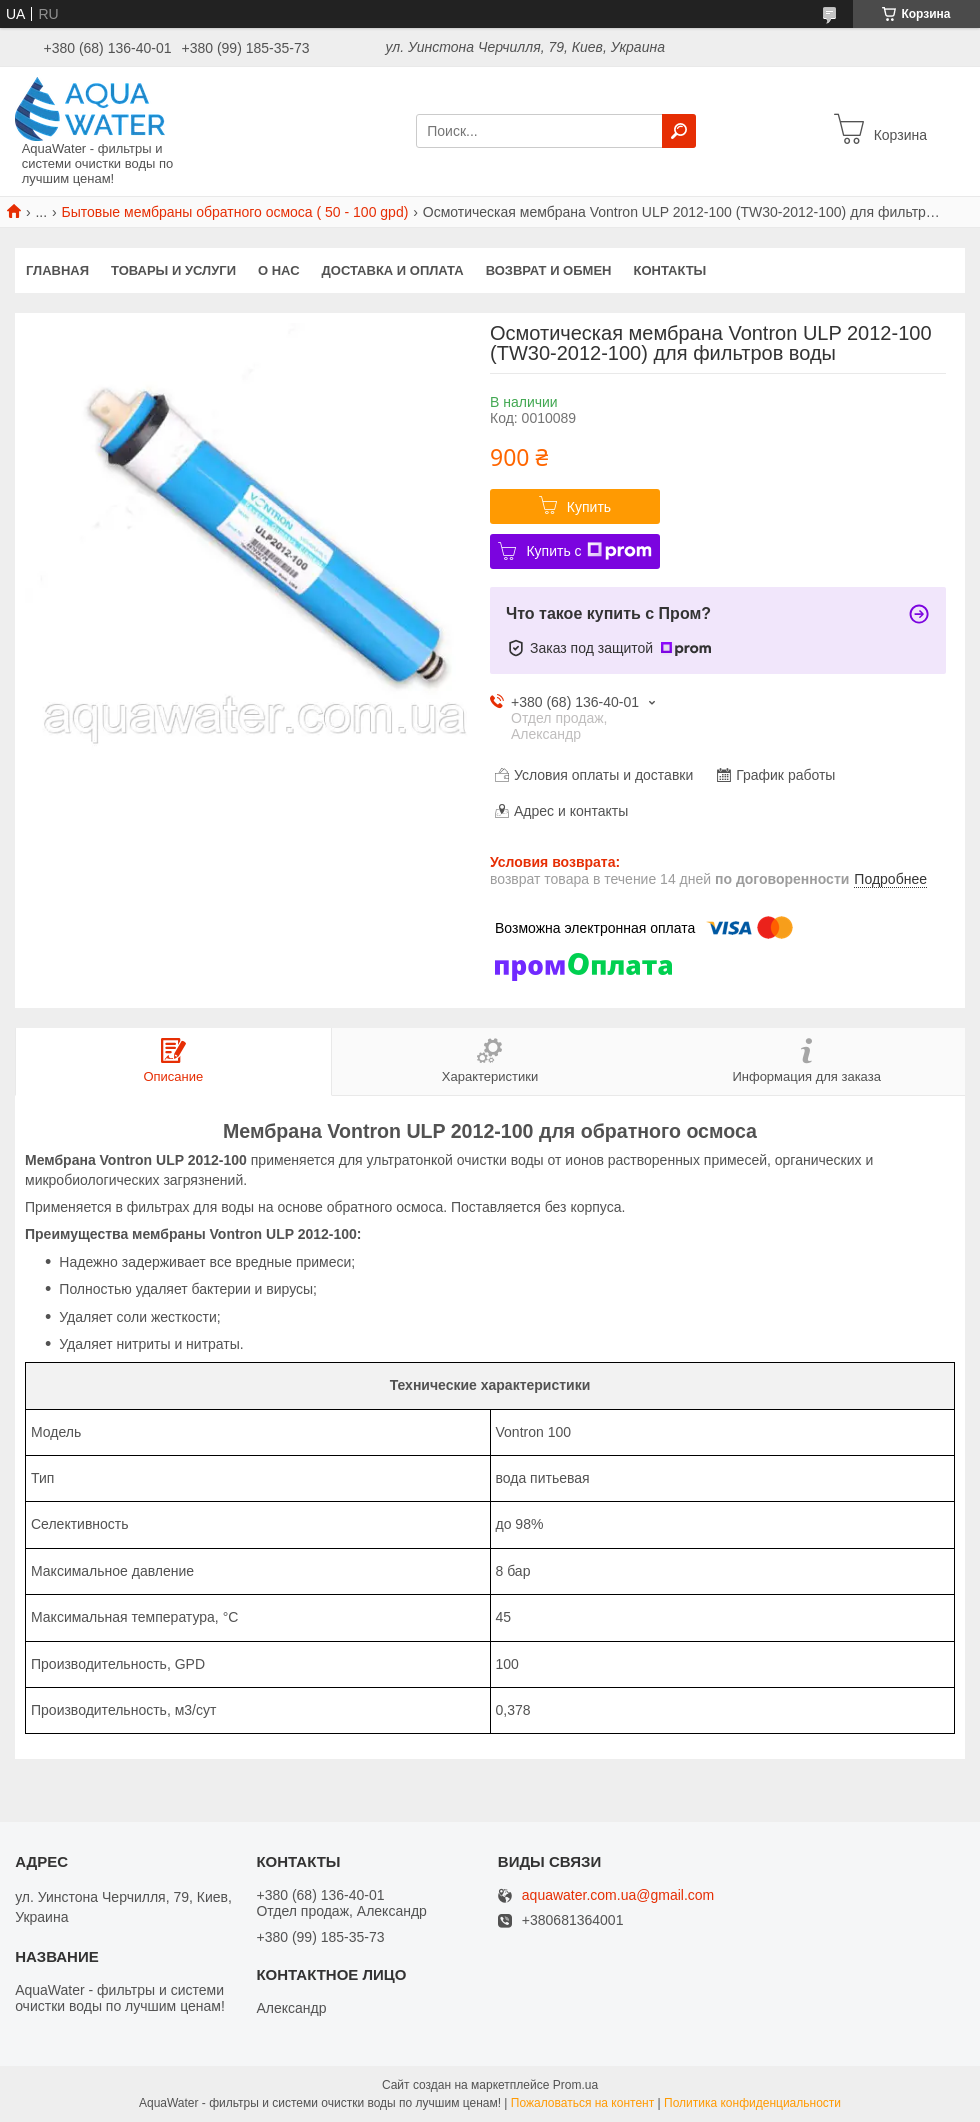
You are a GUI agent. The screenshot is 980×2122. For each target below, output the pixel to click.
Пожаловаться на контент (582, 2103)
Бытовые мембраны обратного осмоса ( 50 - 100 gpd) (235, 212)
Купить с (588, 551)
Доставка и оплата (393, 270)
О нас (279, 270)
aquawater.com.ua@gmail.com (618, 1895)
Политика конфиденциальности (752, 2103)
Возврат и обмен (549, 270)
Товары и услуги (173, 270)
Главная (57, 270)
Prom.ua (575, 2085)
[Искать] (679, 131)
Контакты (669, 270)
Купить (589, 507)
